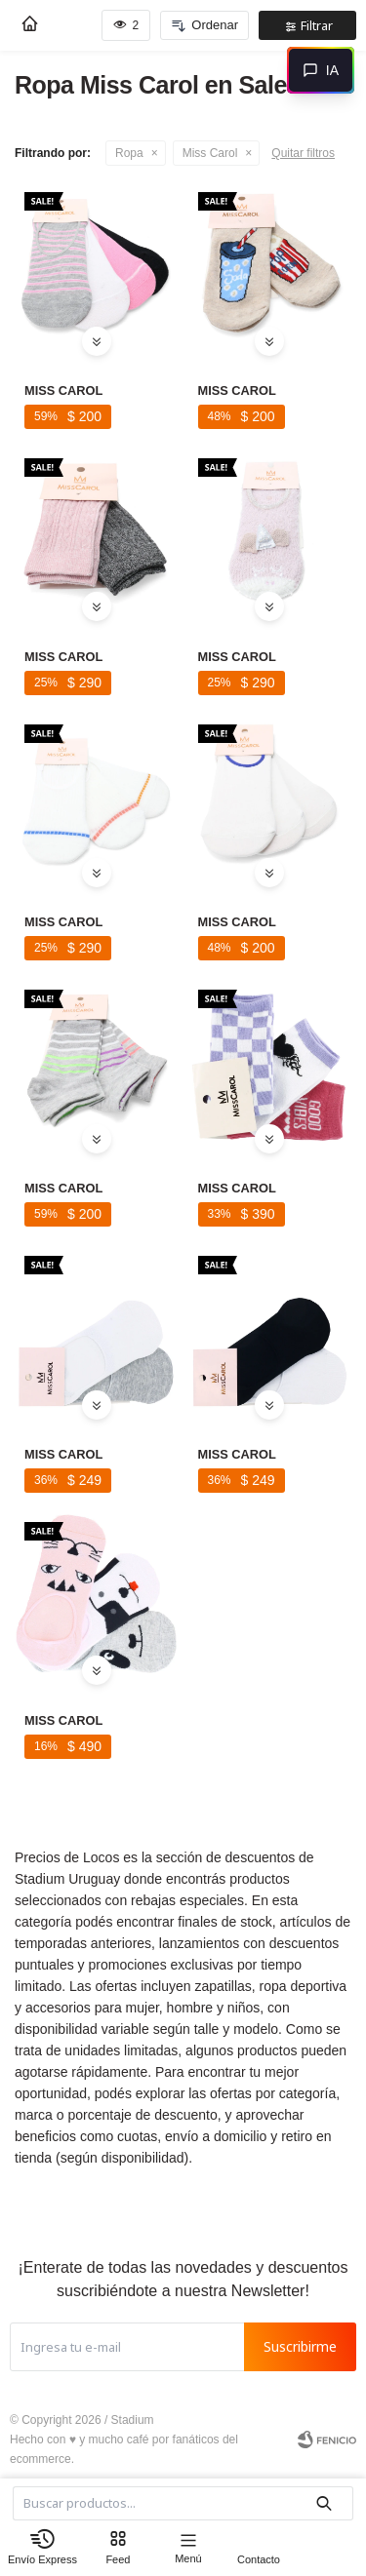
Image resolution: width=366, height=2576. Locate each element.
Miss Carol (210, 153)
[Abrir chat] (320, 70)
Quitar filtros (303, 153)
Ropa (129, 153)
